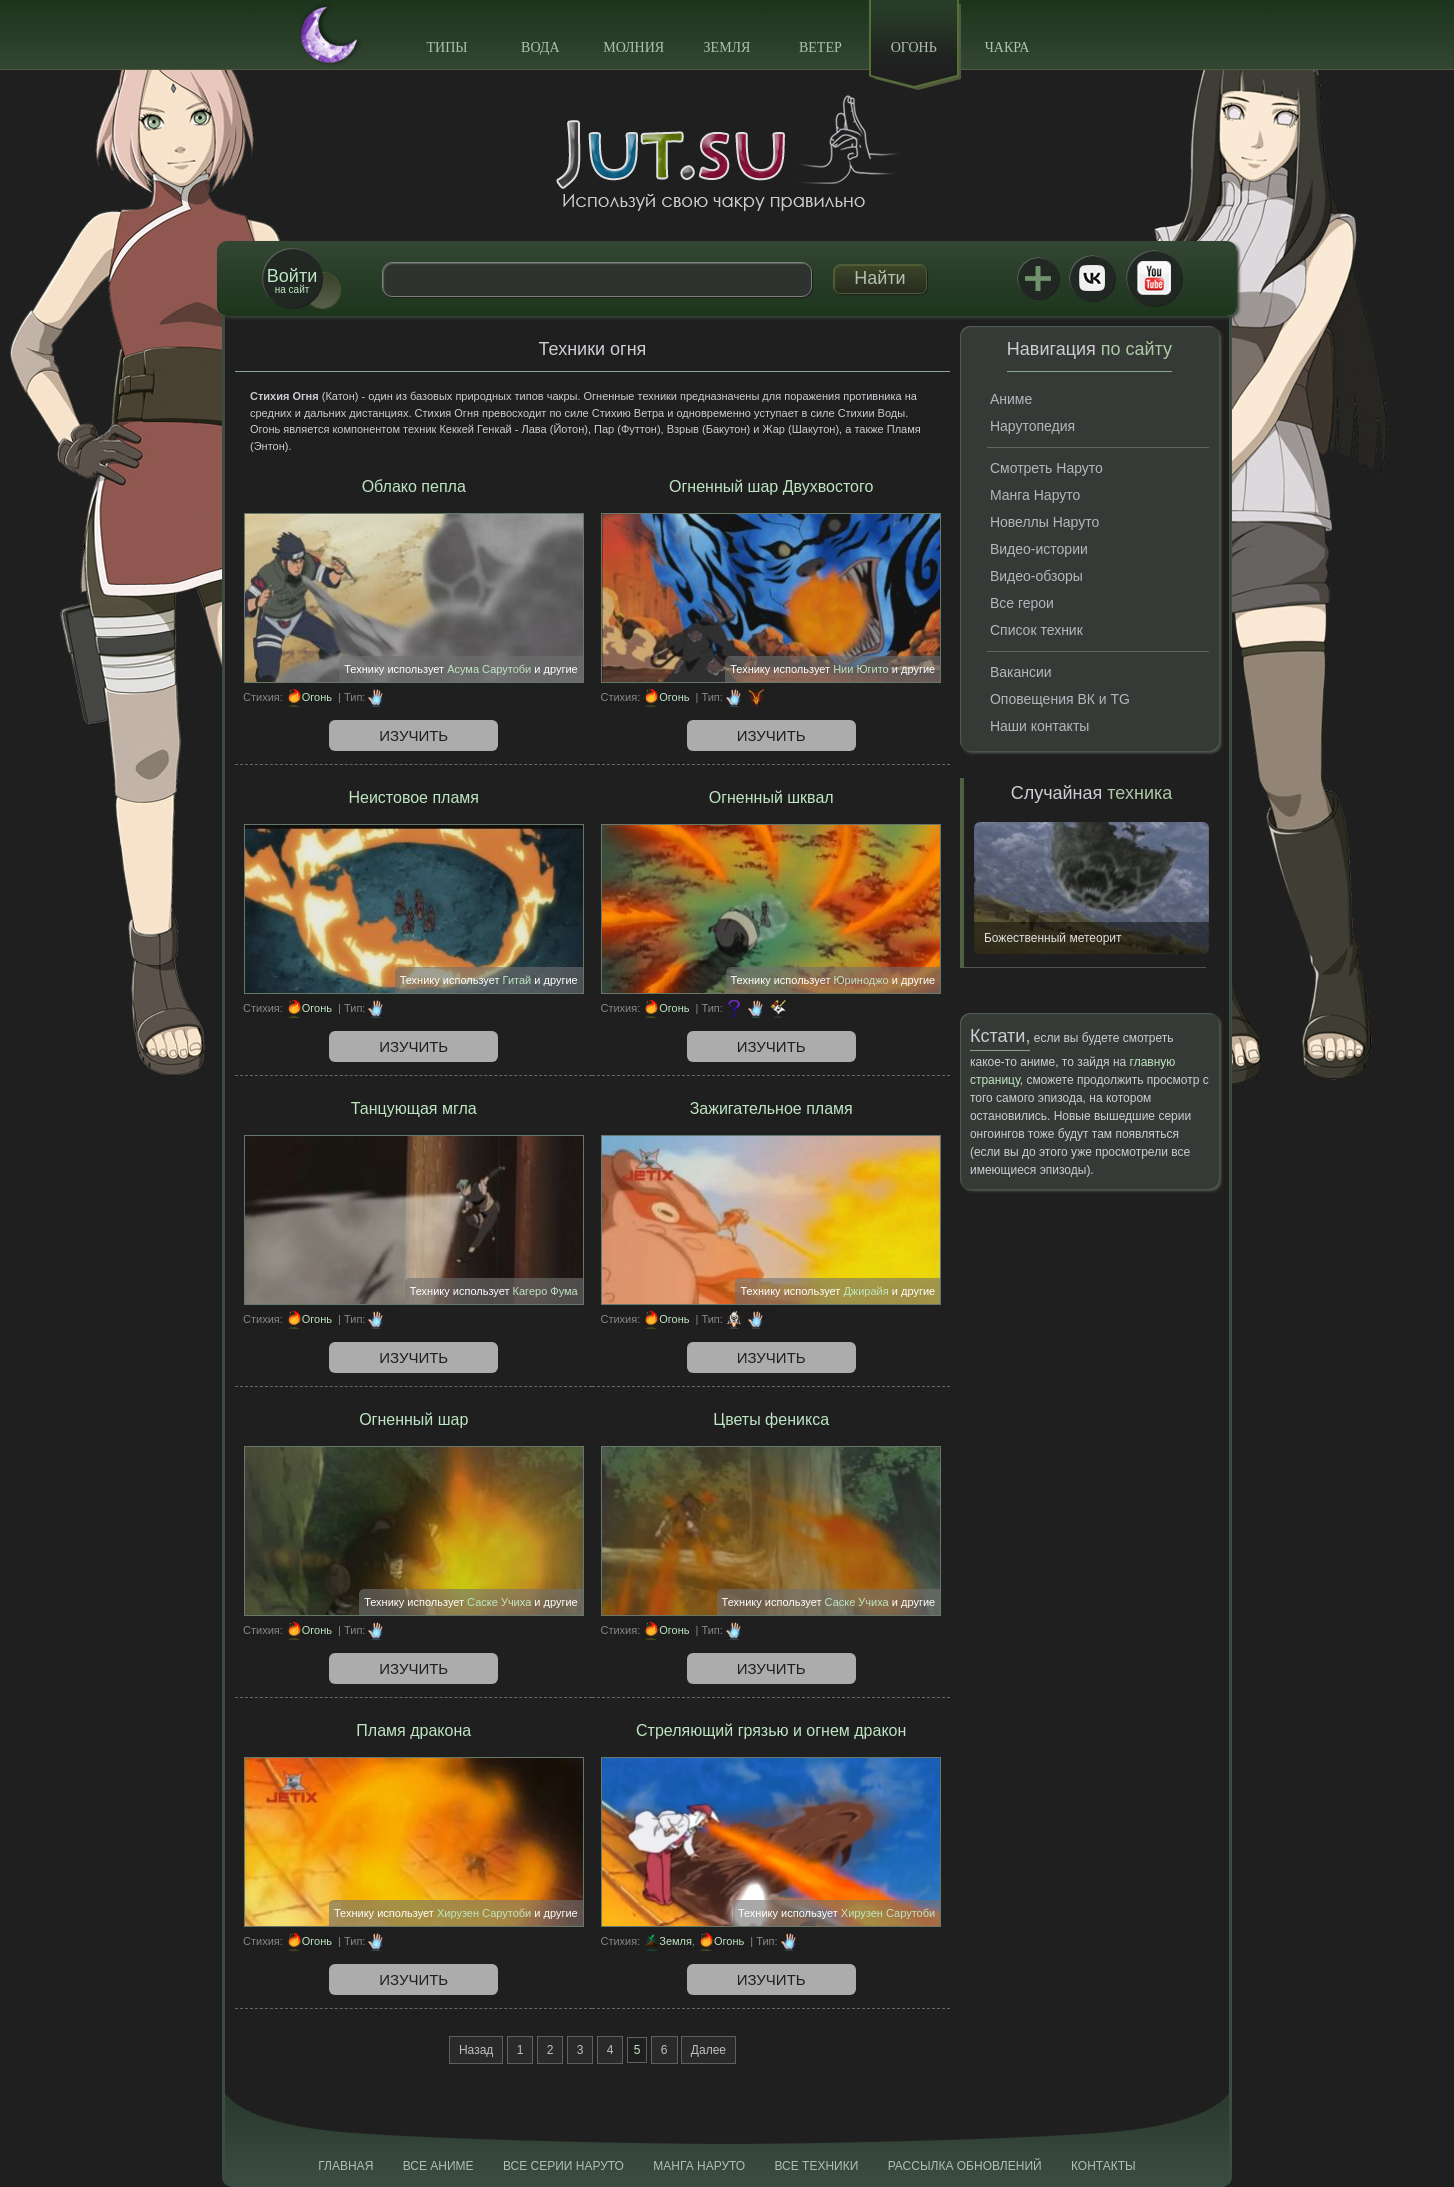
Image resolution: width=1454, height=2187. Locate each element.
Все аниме (438, 2166)
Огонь (914, 47)
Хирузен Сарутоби (484, 1913)
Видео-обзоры (1036, 576)
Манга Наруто (1035, 495)
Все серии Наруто (563, 2166)
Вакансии (1021, 672)
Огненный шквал (771, 797)
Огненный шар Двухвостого (771, 486)
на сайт (292, 280)
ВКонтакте (1092, 278)
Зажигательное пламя (771, 1108)
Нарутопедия (1032, 426)
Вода (540, 47)
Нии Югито (861, 669)
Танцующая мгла (414, 1108)
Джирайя (865, 1291)
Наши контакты (1039, 726)
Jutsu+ (1038, 278)
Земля (727, 47)
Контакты (1103, 2166)
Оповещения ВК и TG (1060, 699)
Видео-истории (1039, 549)
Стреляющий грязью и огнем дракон (771, 1730)
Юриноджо (860, 980)
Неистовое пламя (413, 797)
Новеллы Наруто (1044, 522)
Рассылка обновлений (965, 2166)
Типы (446, 47)
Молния (633, 47)
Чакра (1007, 47)
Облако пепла (414, 486)
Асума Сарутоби (489, 669)
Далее (708, 2050)
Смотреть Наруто (1046, 468)
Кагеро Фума (545, 1291)
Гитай (517, 980)
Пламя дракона (413, 1730)
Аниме (1011, 399)
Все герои (1022, 603)
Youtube (1154, 278)
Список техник (1036, 630)
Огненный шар (413, 1419)
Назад (476, 2050)
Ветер (820, 47)
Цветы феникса (771, 1419)
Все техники (816, 2166)
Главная (345, 2166)
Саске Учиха (499, 1602)
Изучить (413, 735)
